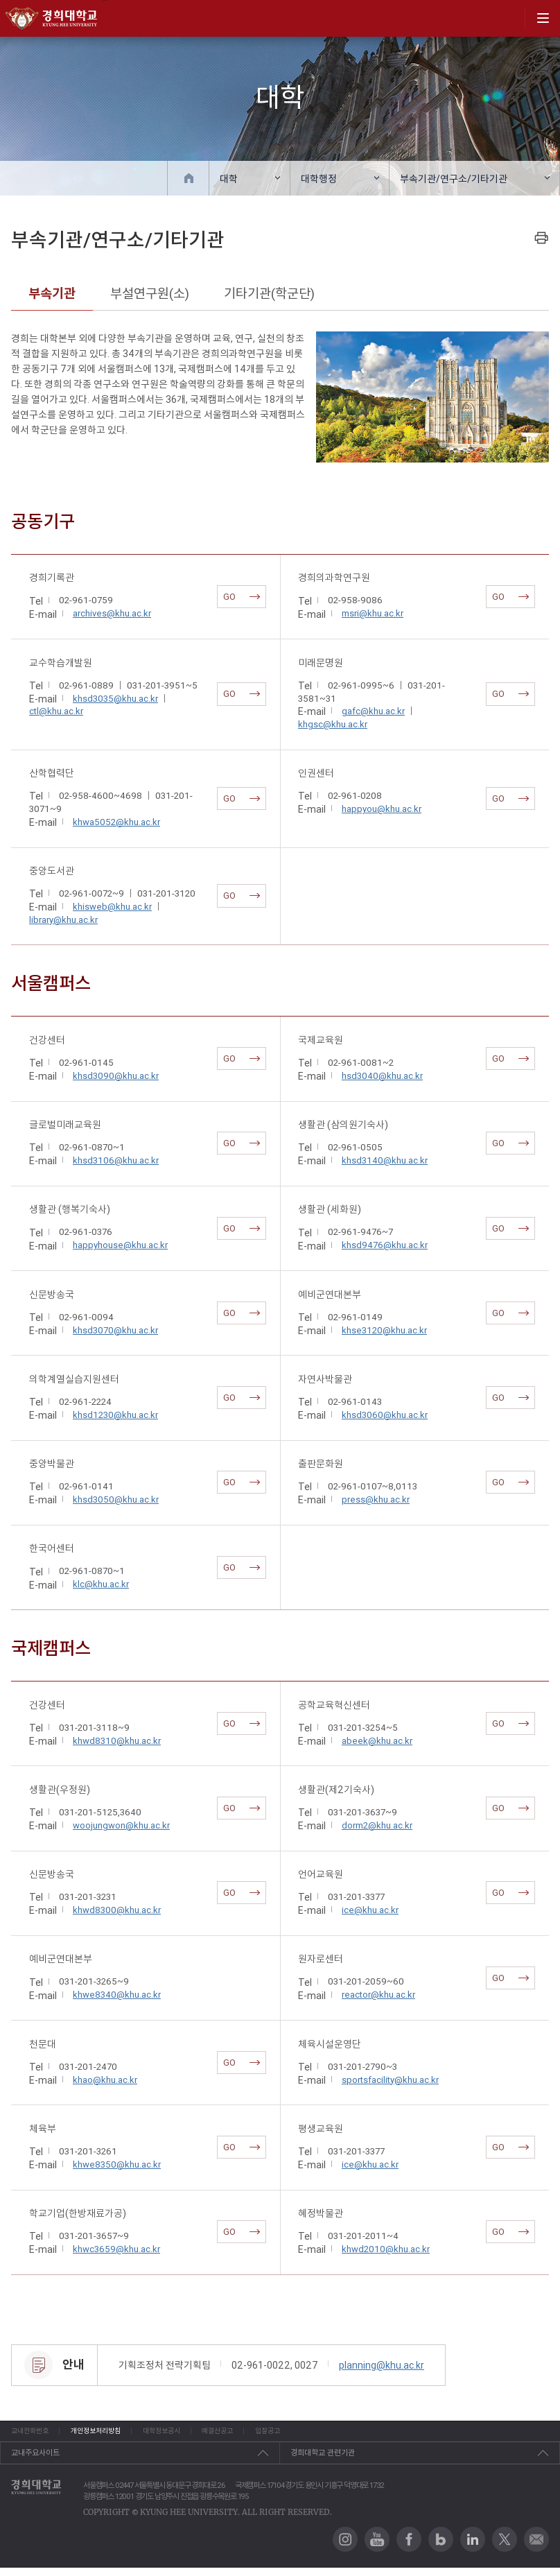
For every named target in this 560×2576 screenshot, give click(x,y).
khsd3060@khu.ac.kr (385, 1415)
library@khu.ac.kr (63, 920)
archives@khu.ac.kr (112, 613)
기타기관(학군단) (269, 293)
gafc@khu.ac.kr (373, 711)
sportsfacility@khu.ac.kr (390, 2080)
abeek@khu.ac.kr (377, 1741)
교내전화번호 (32, 2435)
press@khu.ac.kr (376, 1499)
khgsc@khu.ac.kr (332, 724)
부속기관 (52, 293)
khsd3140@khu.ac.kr (385, 1160)
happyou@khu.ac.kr (381, 809)
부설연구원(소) (149, 293)
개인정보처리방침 (127, 2435)
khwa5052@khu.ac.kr (116, 822)
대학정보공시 (222, 2435)
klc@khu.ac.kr (101, 1584)
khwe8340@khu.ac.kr (117, 1994)
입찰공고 (384, 2435)
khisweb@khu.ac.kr (112, 907)
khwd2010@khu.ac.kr (386, 2249)
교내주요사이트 (35, 2461)
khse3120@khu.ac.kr (384, 1330)
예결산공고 (306, 2435)
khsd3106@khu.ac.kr (116, 1160)
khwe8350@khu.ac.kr (117, 2164)
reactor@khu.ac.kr (378, 1994)
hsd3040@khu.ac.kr (382, 1076)
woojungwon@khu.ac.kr (121, 1825)
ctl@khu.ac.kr (56, 711)
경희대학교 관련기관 (322, 2461)
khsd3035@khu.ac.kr (115, 698)
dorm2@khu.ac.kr (377, 1825)
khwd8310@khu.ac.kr (117, 1741)
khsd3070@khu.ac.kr (115, 1330)
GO (241, 597)
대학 (229, 179)
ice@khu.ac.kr (370, 1910)
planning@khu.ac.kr (381, 2365)
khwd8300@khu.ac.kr (117, 1910)
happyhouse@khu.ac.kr (120, 1245)
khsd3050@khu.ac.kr (116, 1499)
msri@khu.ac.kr (372, 613)
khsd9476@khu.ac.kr (385, 1245)
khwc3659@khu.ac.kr (116, 2249)
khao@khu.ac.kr (105, 2080)
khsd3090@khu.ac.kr (116, 1076)
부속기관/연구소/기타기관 (453, 179)
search (509, 18)
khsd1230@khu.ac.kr (115, 1415)
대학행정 (319, 179)
